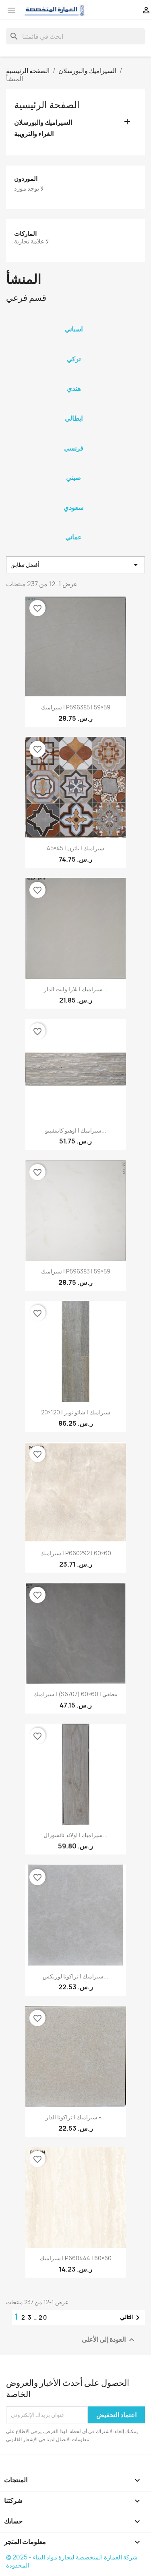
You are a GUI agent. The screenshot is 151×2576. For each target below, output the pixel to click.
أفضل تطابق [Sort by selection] (75, 565)
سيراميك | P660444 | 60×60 (76, 2258)
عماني (73, 537)
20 (43, 2317)
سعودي (73, 507)
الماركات (25, 233)
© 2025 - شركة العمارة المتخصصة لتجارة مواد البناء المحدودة (72, 2561)
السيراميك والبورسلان (43, 122)
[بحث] (75, 36)
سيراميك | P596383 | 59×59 (75, 1271)
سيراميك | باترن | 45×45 (75, 848)
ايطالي (74, 418)
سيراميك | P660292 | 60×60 (75, 1553)
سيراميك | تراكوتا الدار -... (76, 2117)
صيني (73, 477)
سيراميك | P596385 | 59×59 (75, 707)
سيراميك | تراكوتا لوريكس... (75, 1976)
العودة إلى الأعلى (109, 2340)
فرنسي (73, 448)
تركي (74, 359)
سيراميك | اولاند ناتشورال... (75, 1835)
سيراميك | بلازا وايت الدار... (76, 989)
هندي (74, 388)
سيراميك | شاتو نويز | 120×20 (75, 1412)
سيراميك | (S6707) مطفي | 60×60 (75, 1694)
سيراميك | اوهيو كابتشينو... (75, 1130)
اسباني (74, 329)
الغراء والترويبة (34, 134)
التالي (131, 2317)
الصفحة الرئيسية (47, 104)
